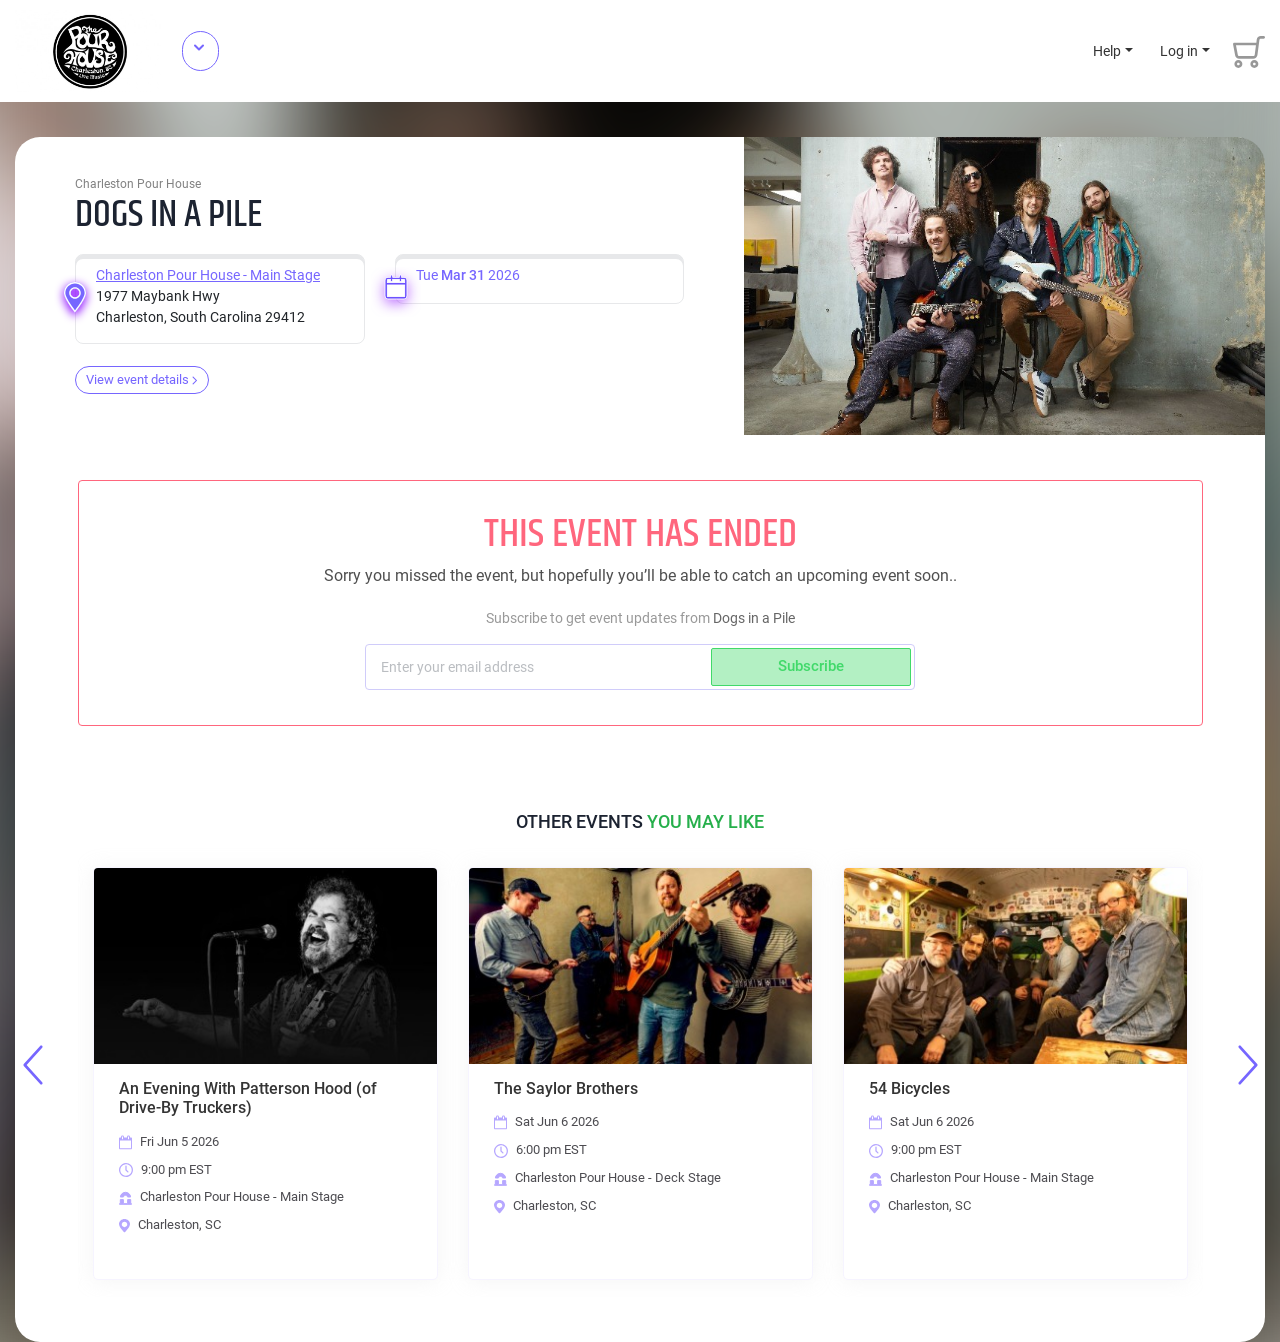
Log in (1179, 51)
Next (1248, 1065)
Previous (33, 1065)
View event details (142, 379)
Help (1107, 51)
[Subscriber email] (540, 667)
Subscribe (811, 666)
